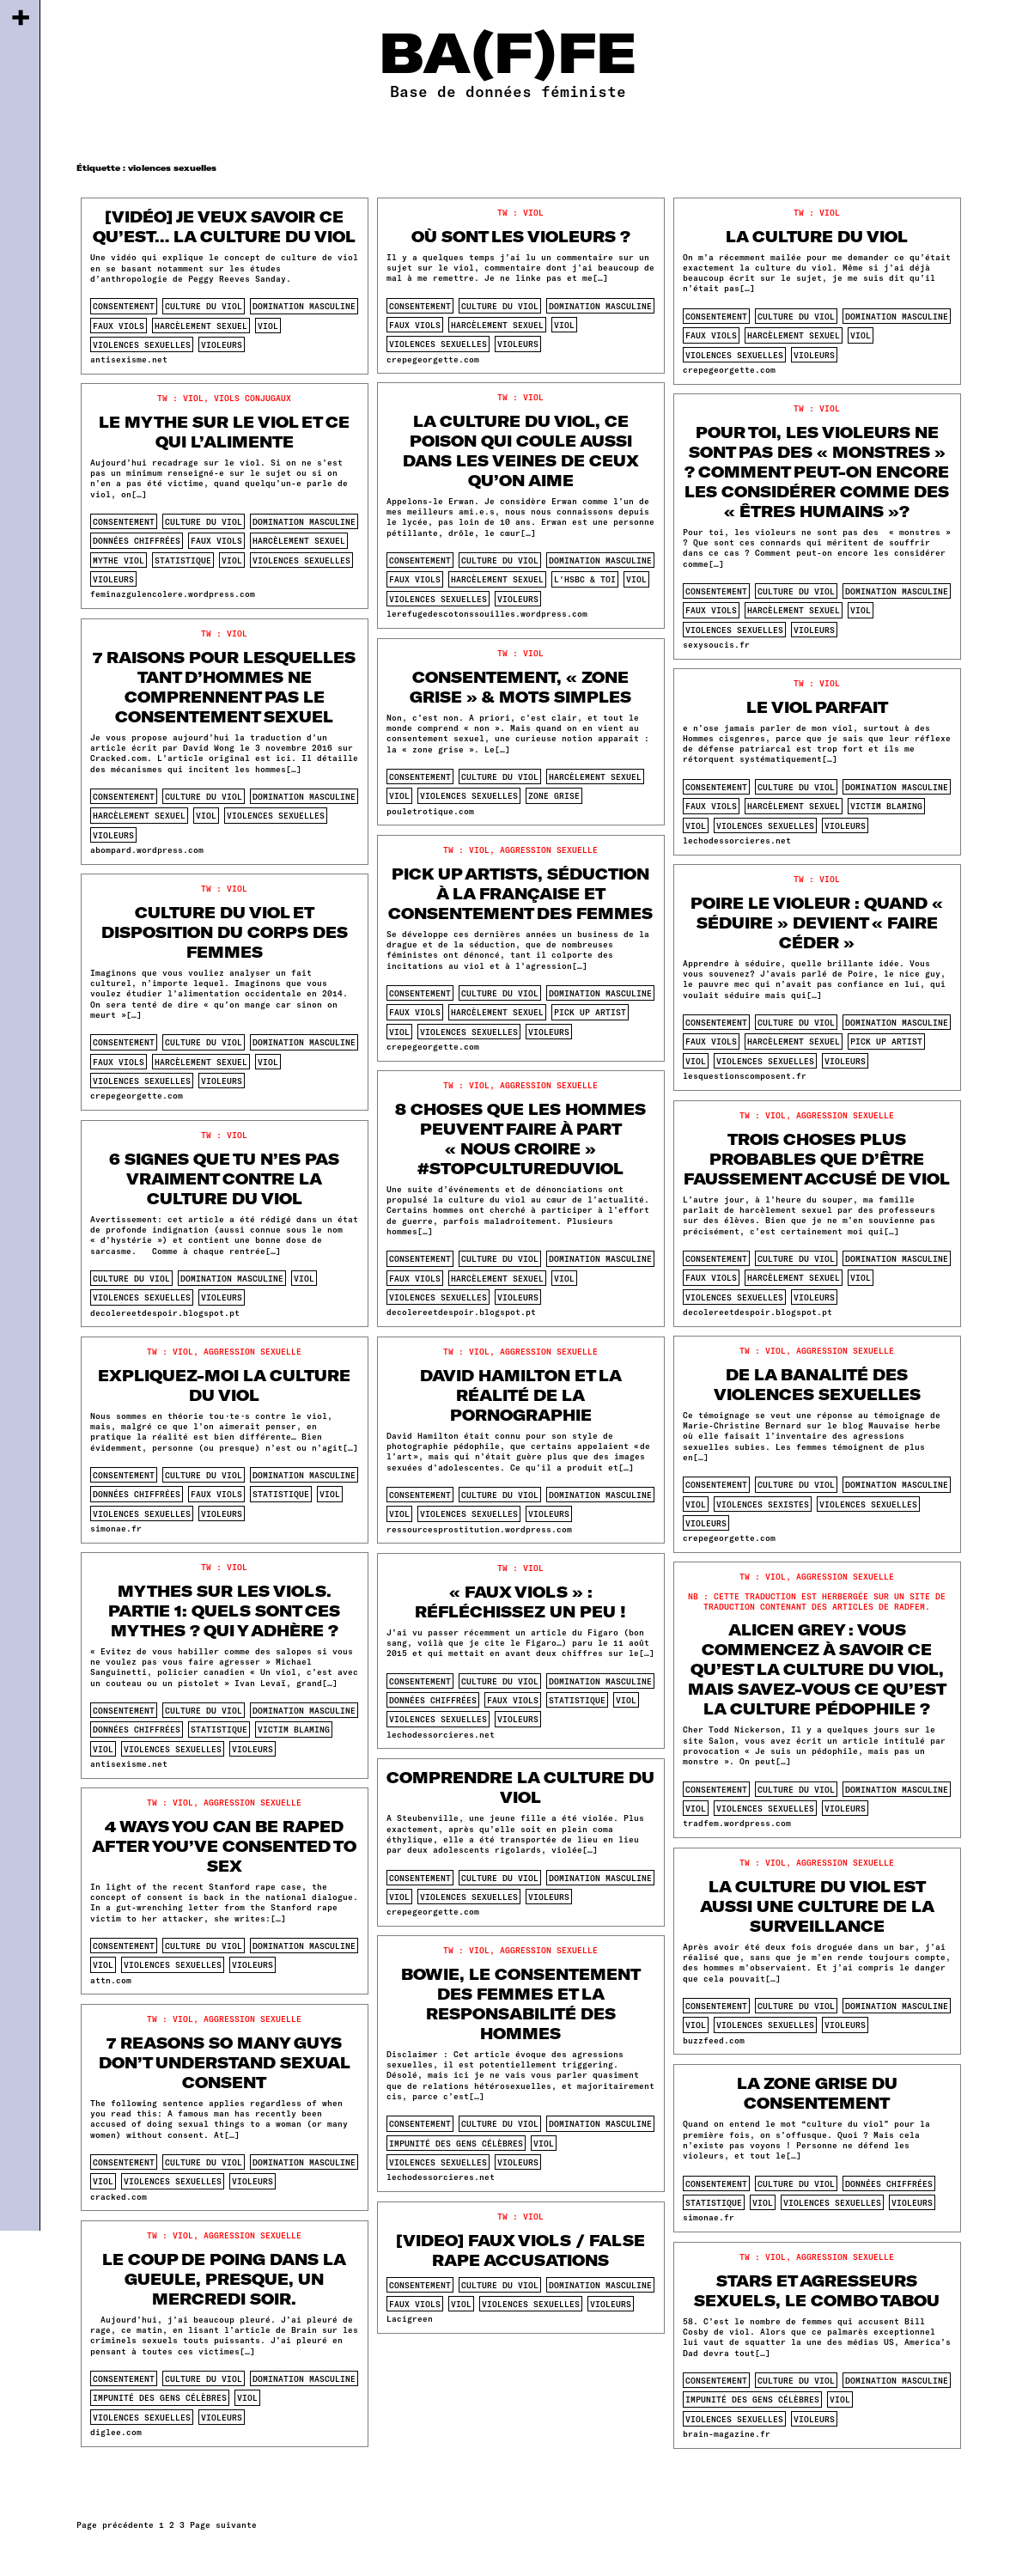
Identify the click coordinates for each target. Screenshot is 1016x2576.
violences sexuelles (142, 344)
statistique (183, 560)
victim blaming (886, 806)
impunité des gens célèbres (456, 2143)
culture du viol (203, 306)
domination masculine (304, 306)
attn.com (110, 1980)
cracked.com (118, 2196)
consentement (124, 306)
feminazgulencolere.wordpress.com (172, 593)
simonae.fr (116, 1528)
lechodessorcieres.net (737, 840)
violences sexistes (762, 1504)
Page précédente (115, 2524)
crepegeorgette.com (432, 359)
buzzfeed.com (714, 2040)
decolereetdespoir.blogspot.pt (461, 1311)
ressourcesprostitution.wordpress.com (479, 1529)
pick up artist (590, 1012)
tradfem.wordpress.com (737, 1823)
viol (268, 325)
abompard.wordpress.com (147, 849)
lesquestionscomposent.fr (744, 1075)
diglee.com (116, 2432)
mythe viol (118, 560)
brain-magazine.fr (726, 2433)
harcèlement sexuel (201, 325)
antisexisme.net (128, 359)
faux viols (118, 325)
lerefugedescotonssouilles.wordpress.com (486, 613)
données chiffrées (136, 540)
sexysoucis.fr (716, 644)
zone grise (554, 795)
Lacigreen (409, 2318)
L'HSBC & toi (585, 579)
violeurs (221, 344)
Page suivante (223, 2524)
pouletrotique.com (430, 811)
